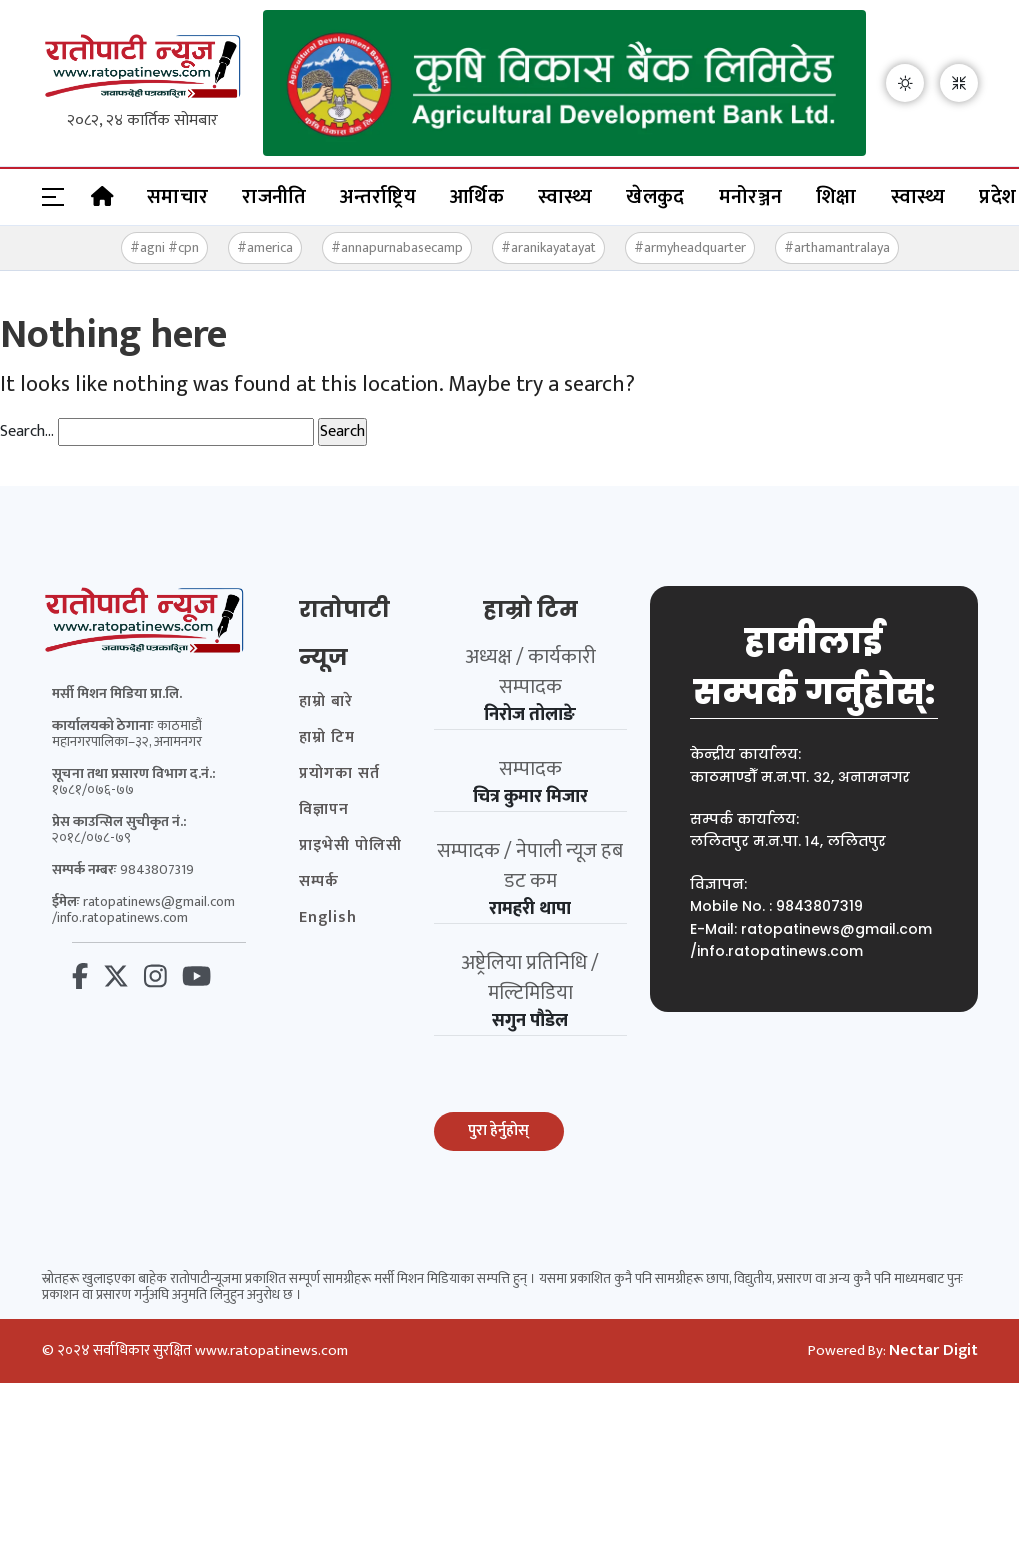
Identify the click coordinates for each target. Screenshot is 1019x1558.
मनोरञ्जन (751, 197)
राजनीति (274, 197)
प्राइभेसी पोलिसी (350, 846)
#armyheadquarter (690, 247)
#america (265, 247)
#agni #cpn (164, 247)
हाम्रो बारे (326, 702)
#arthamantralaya (837, 247)
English (328, 918)
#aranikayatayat (548, 247)
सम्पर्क (319, 882)
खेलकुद (655, 197)
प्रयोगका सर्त (339, 774)
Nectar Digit (933, 1351)
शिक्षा (836, 197)
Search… (27, 432)
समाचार (177, 197)
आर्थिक (477, 197)
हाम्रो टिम (327, 738)
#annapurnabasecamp (397, 247)
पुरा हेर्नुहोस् (498, 1130)
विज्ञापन (324, 810)
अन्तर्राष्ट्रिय (378, 197)
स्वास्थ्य (565, 197)
